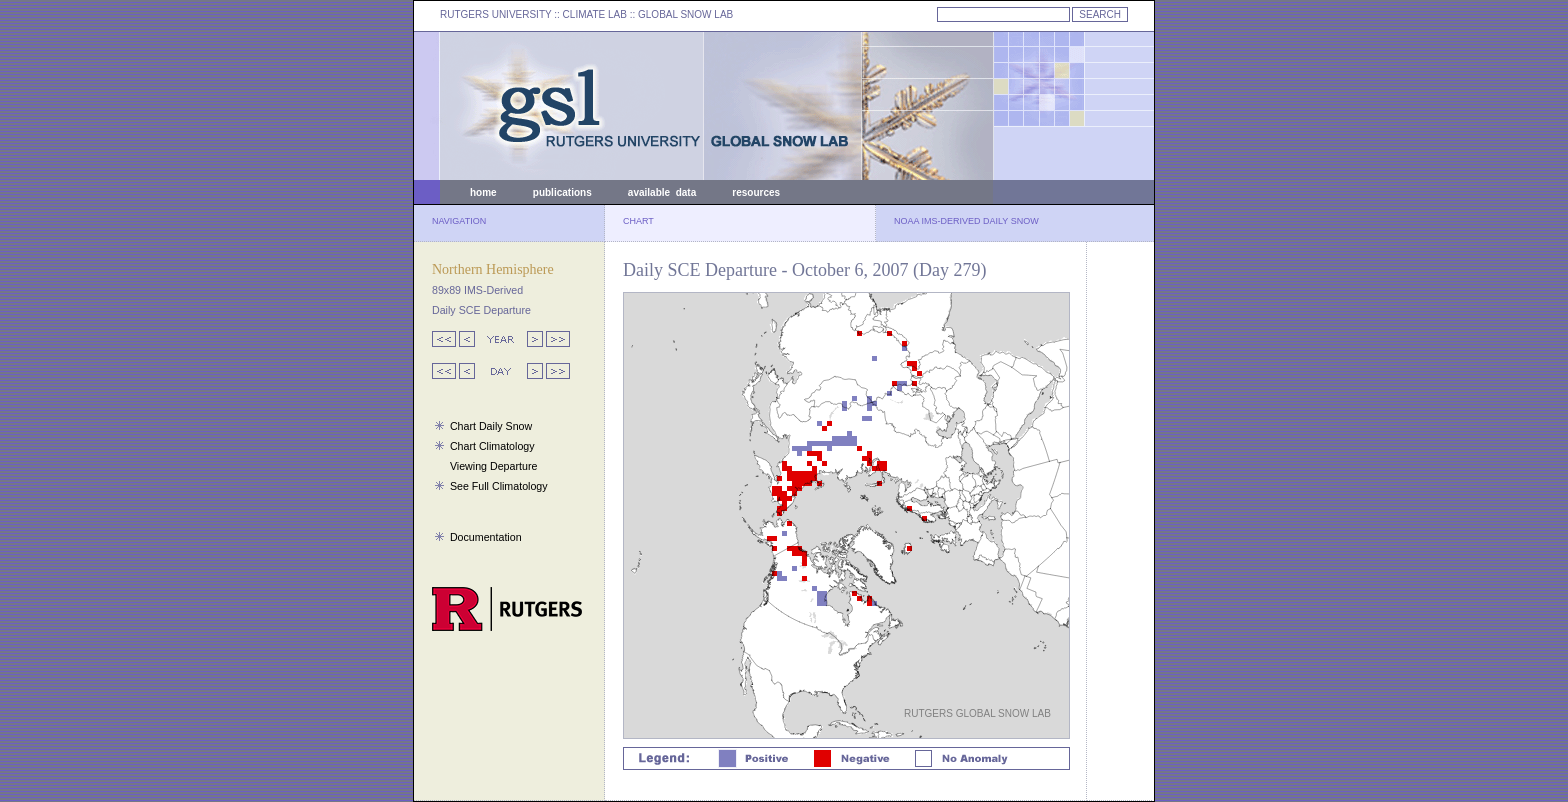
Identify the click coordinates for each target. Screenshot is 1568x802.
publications (562, 192)
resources (756, 192)
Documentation (486, 537)
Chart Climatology (492, 446)
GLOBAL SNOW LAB (685, 14)
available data (662, 192)
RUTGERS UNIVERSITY (496, 14)
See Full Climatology (499, 486)
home (483, 192)
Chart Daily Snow (491, 426)
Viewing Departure (493, 466)
